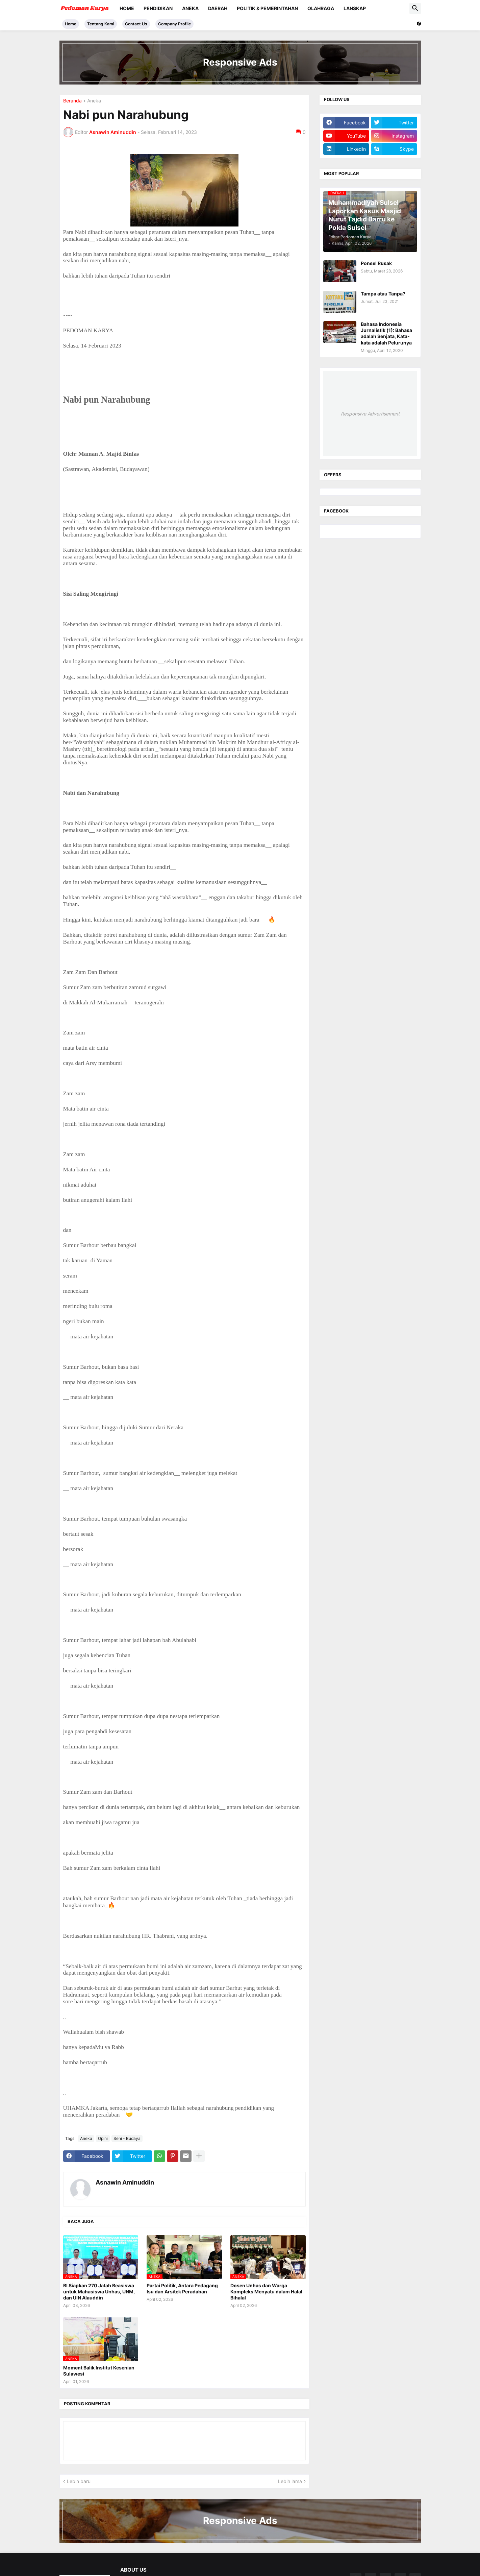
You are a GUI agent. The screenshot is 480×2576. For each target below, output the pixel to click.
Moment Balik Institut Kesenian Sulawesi (98, 2371)
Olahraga (320, 8)
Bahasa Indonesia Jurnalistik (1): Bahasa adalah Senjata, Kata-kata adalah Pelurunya (386, 333)
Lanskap (355, 8)
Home (127, 8)
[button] (415, 8)
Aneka (190, 8)
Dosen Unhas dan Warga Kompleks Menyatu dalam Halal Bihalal (266, 2291)
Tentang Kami (100, 23)
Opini (103, 2138)
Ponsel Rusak (376, 263)
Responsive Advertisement (370, 413)
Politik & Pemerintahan (267, 8)
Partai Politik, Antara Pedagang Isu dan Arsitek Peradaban (182, 2288)
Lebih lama (290, 2481)
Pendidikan (158, 8)
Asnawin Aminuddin (125, 2182)
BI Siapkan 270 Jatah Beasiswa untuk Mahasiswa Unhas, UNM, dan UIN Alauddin (99, 2291)
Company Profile (174, 23)
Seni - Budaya (127, 2138)
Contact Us (136, 23)
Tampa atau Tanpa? (383, 293)
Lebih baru (79, 2481)
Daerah (217, 8)
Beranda (72, 100)
